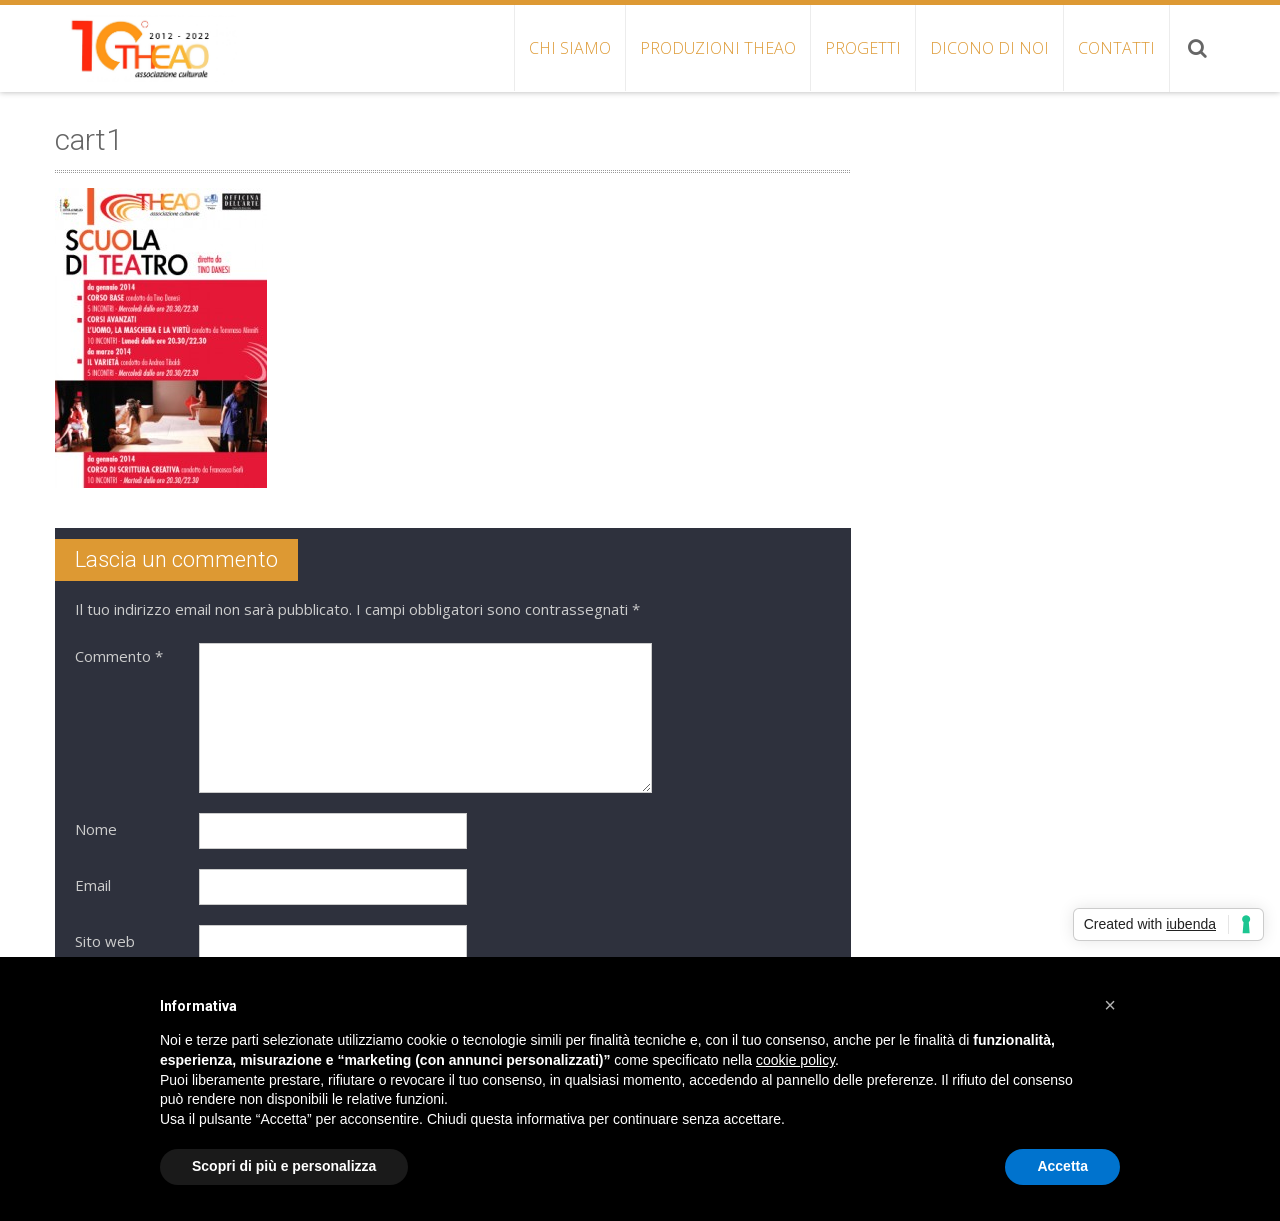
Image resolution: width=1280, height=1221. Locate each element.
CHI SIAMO (570, 48)
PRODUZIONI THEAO (718, 48)
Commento (119, 656)
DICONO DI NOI (989, 48)
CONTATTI (1116, 48)
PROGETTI (863, 48)
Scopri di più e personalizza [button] (284, 1166)
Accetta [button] (1062, 1166)
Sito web (105, 941)
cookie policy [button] (795, 1060)
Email (93, 885)
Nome (96, 829)
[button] (1110, 1005)
